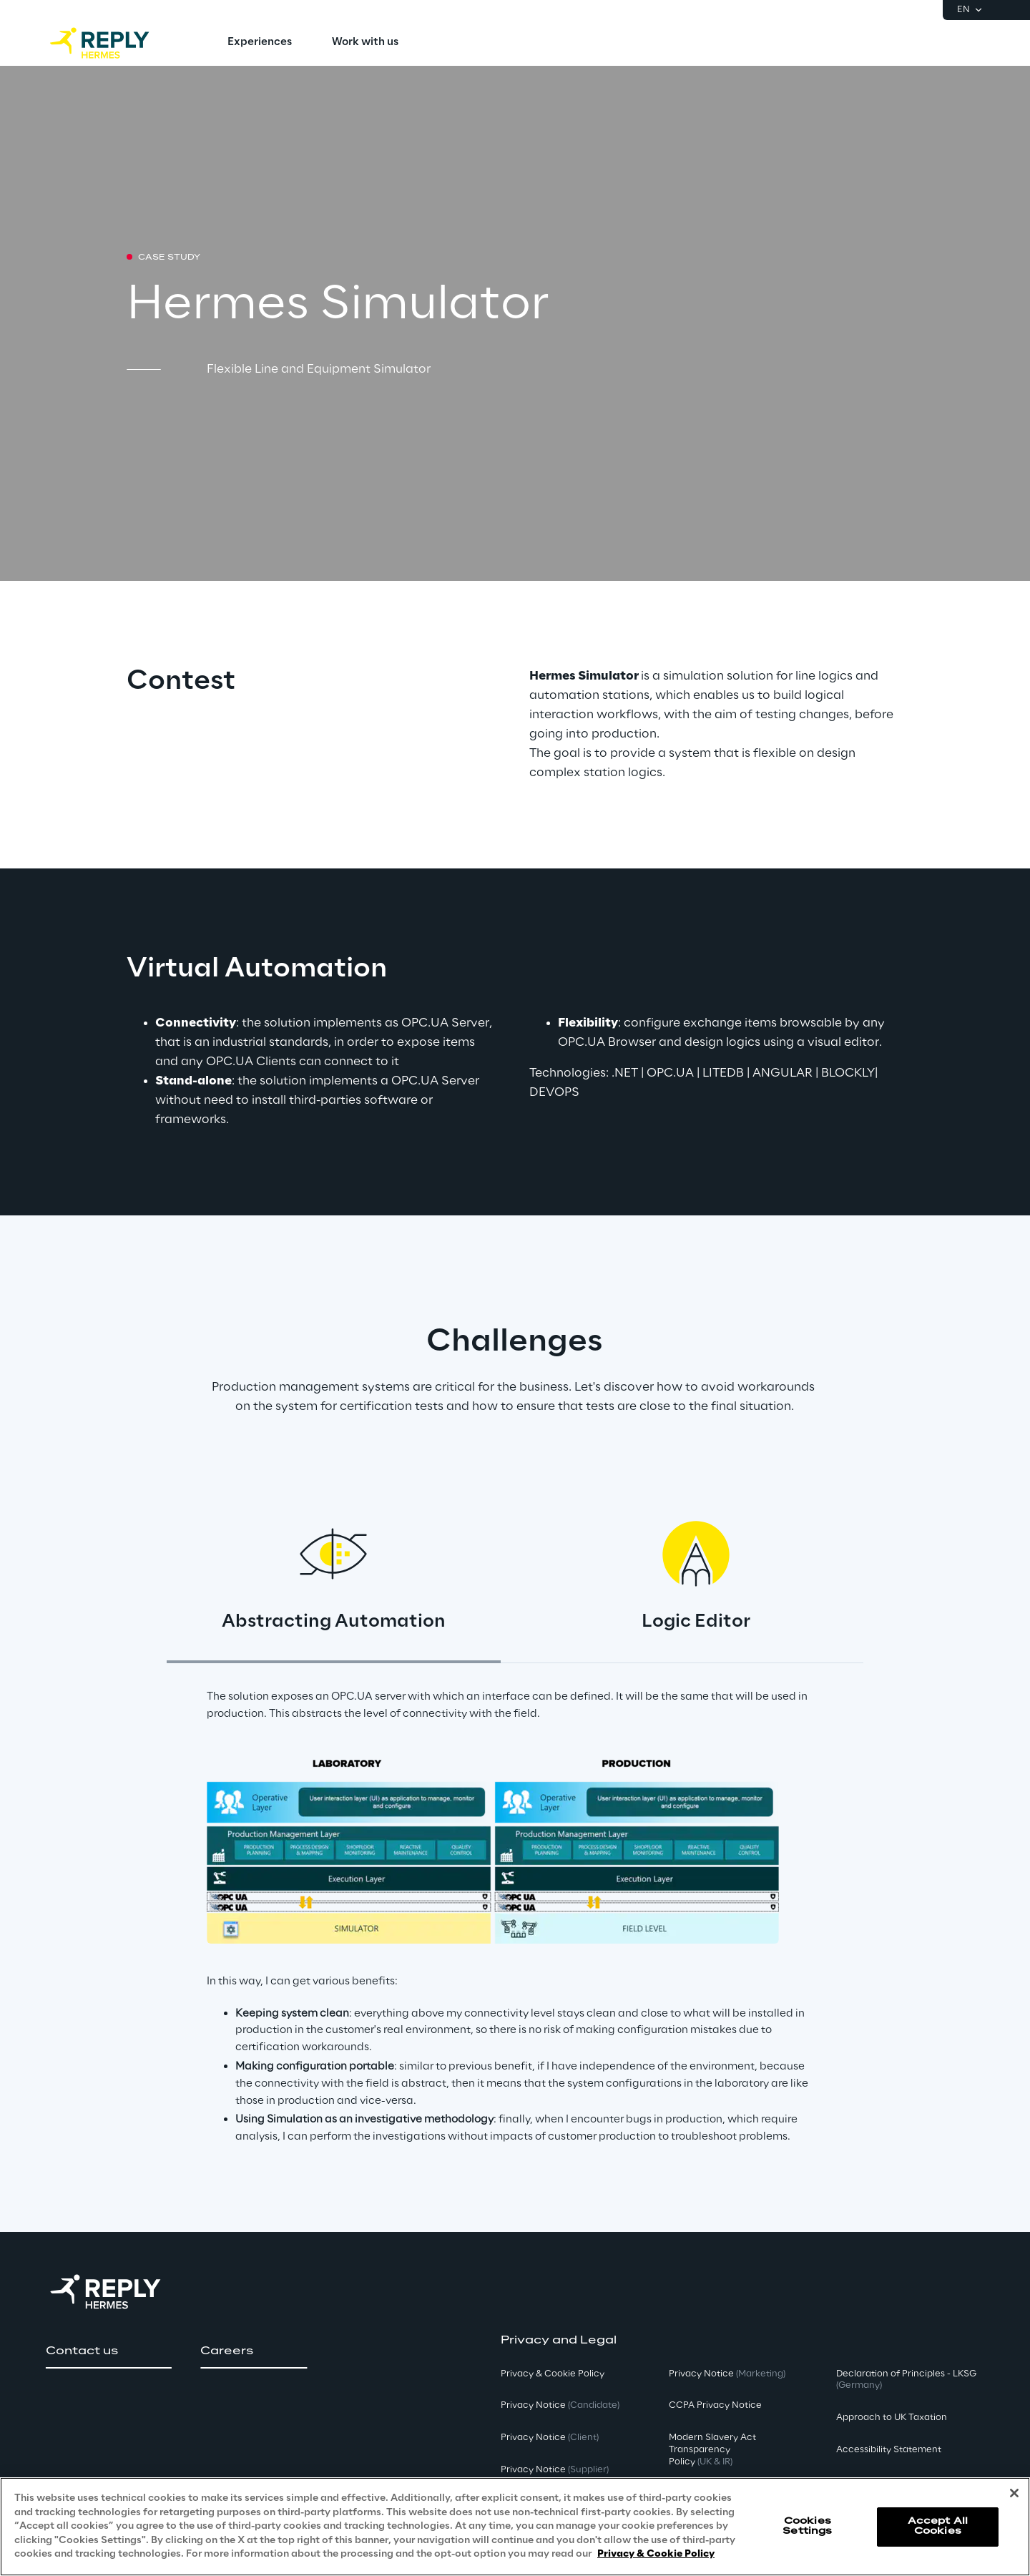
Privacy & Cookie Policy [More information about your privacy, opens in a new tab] (656, 2554)
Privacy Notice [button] (560, 2405)
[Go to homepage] (114, 43)
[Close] (1014, 2493)
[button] (109, 2351)
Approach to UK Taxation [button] (891, 2417)
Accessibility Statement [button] (888, 2449)
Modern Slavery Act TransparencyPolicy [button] (712, 2450)
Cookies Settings (807, 2526)
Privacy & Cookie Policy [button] (552, 2374)
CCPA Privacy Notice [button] (715, 2405)
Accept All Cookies (938, 2526)
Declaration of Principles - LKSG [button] (906, 2380)
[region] (515, 2526)
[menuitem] (259, 43)
